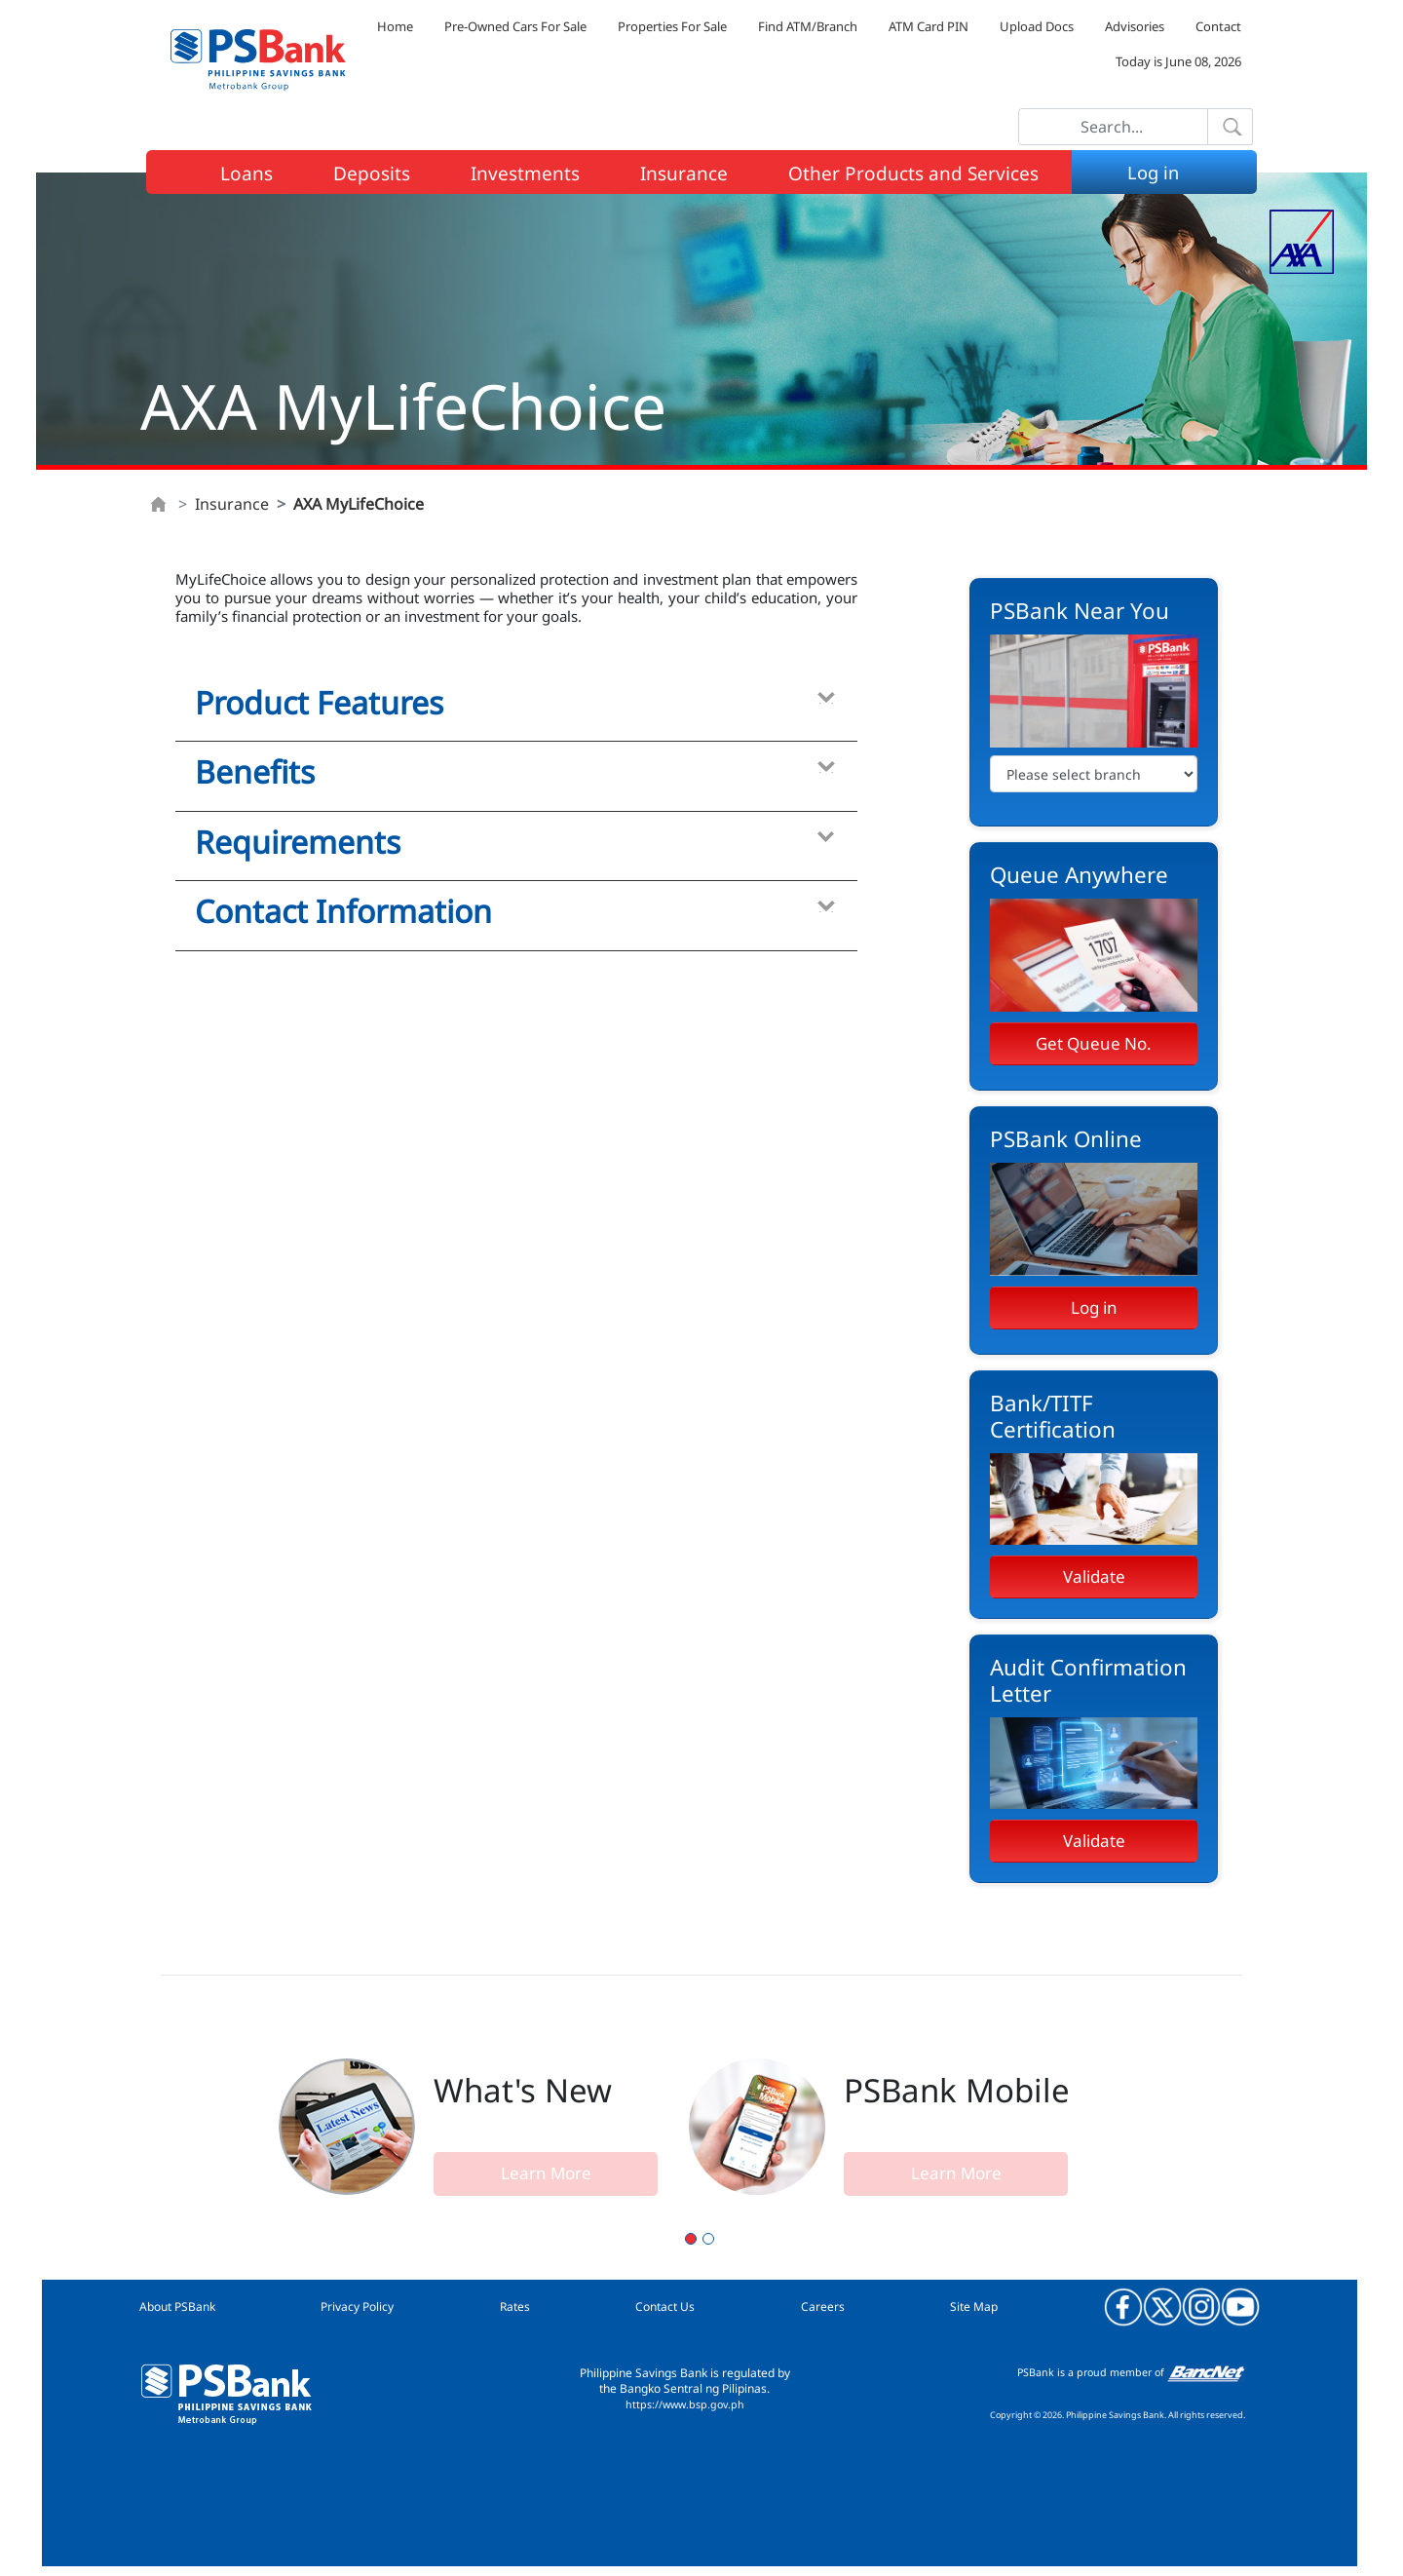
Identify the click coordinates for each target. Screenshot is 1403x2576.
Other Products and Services (913, 173)
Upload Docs (1037, 26)
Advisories (1134, 26)
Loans (246, 173)
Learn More (546, 2173)
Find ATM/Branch (807, 26)
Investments (525, 173)
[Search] (1113, 126)
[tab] (516, 707)
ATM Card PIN (928, 26)
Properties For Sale (672, 26)
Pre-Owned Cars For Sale (515, 26)
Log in (1167, 172)
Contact (1218, 26)
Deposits (371, 173)
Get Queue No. (1094, 1043)
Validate (1094, 1576)
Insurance (684, 173)
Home (395, 26)
